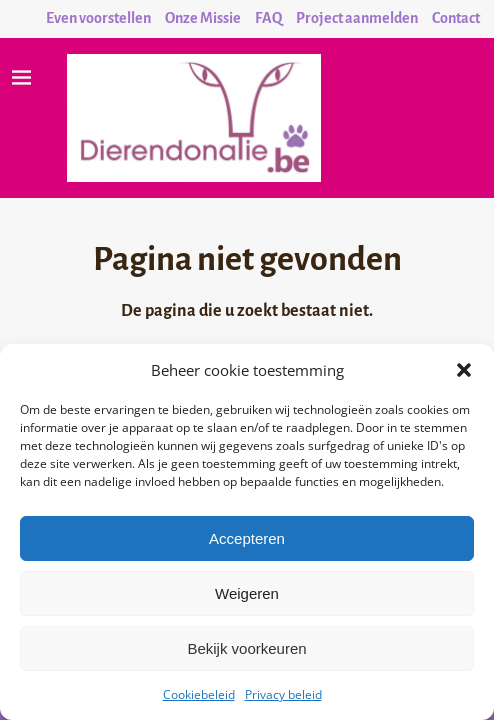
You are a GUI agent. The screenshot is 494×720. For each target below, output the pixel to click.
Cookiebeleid (199, 694)
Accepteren (247, 538)
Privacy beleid (283, 694)
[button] (464, 370)
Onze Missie (203, 18)
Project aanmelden (357, 18)
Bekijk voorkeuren (246, 648)
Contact (456, 18)
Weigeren (247, 593)
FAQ (268, 18)
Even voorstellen (98, 18)
